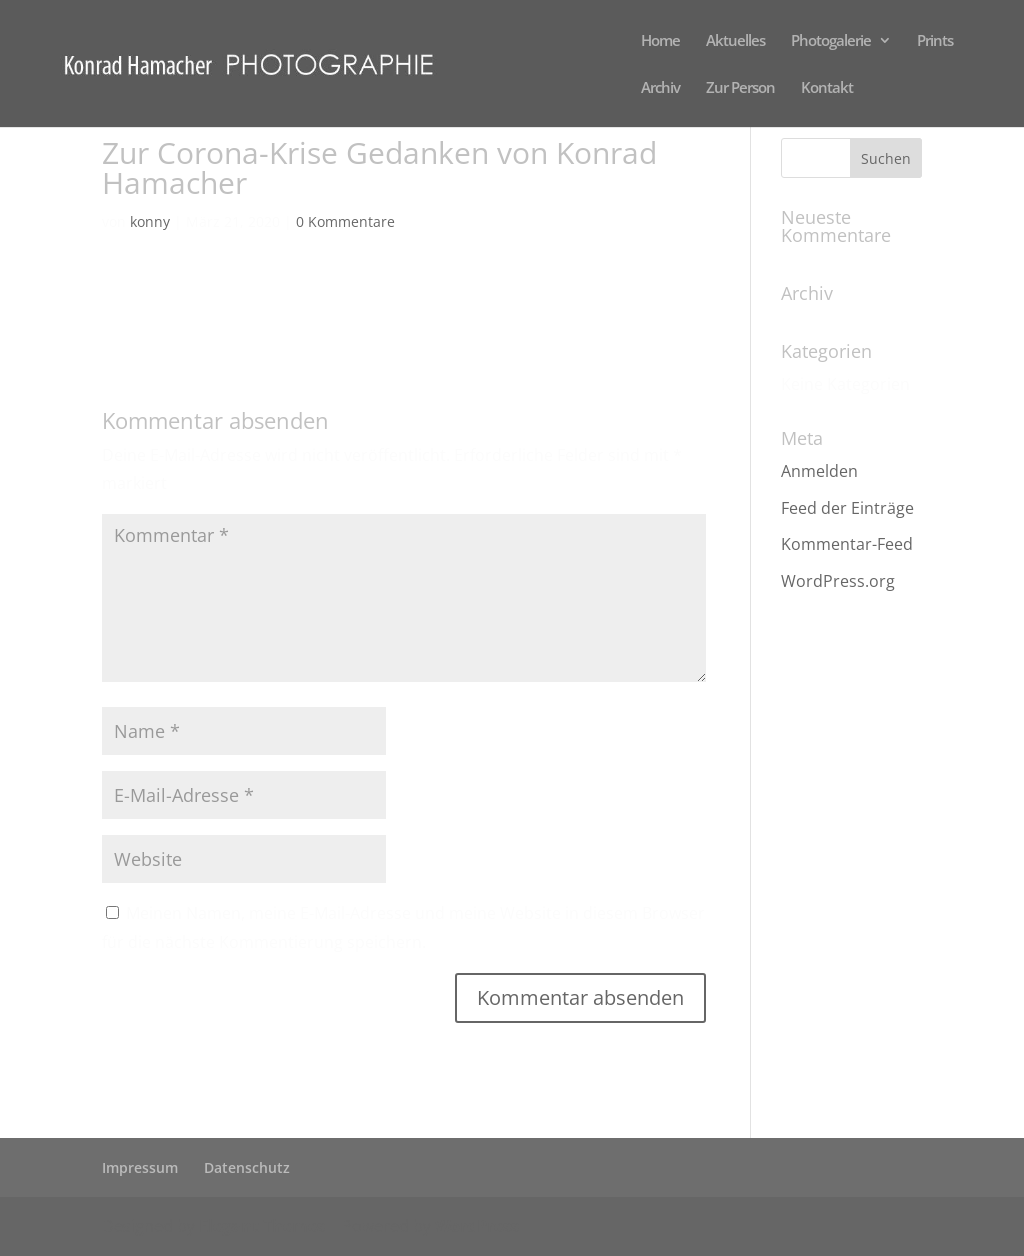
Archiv (660, 88)
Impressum (140, 1167)
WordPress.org (838, 581)
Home (660, 41)
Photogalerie (831, 41)
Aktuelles (735, 41)
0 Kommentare (345, 221)
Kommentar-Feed (847, 544)
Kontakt (827, 88)
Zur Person (740, 88)
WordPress (477, 1226)
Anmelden (819, 471)
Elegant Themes (262, 1226)
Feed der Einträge (847, 508)
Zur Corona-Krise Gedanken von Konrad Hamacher (294, 302)
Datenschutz (247, 1167)
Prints (935, 41)
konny (150, 221)
